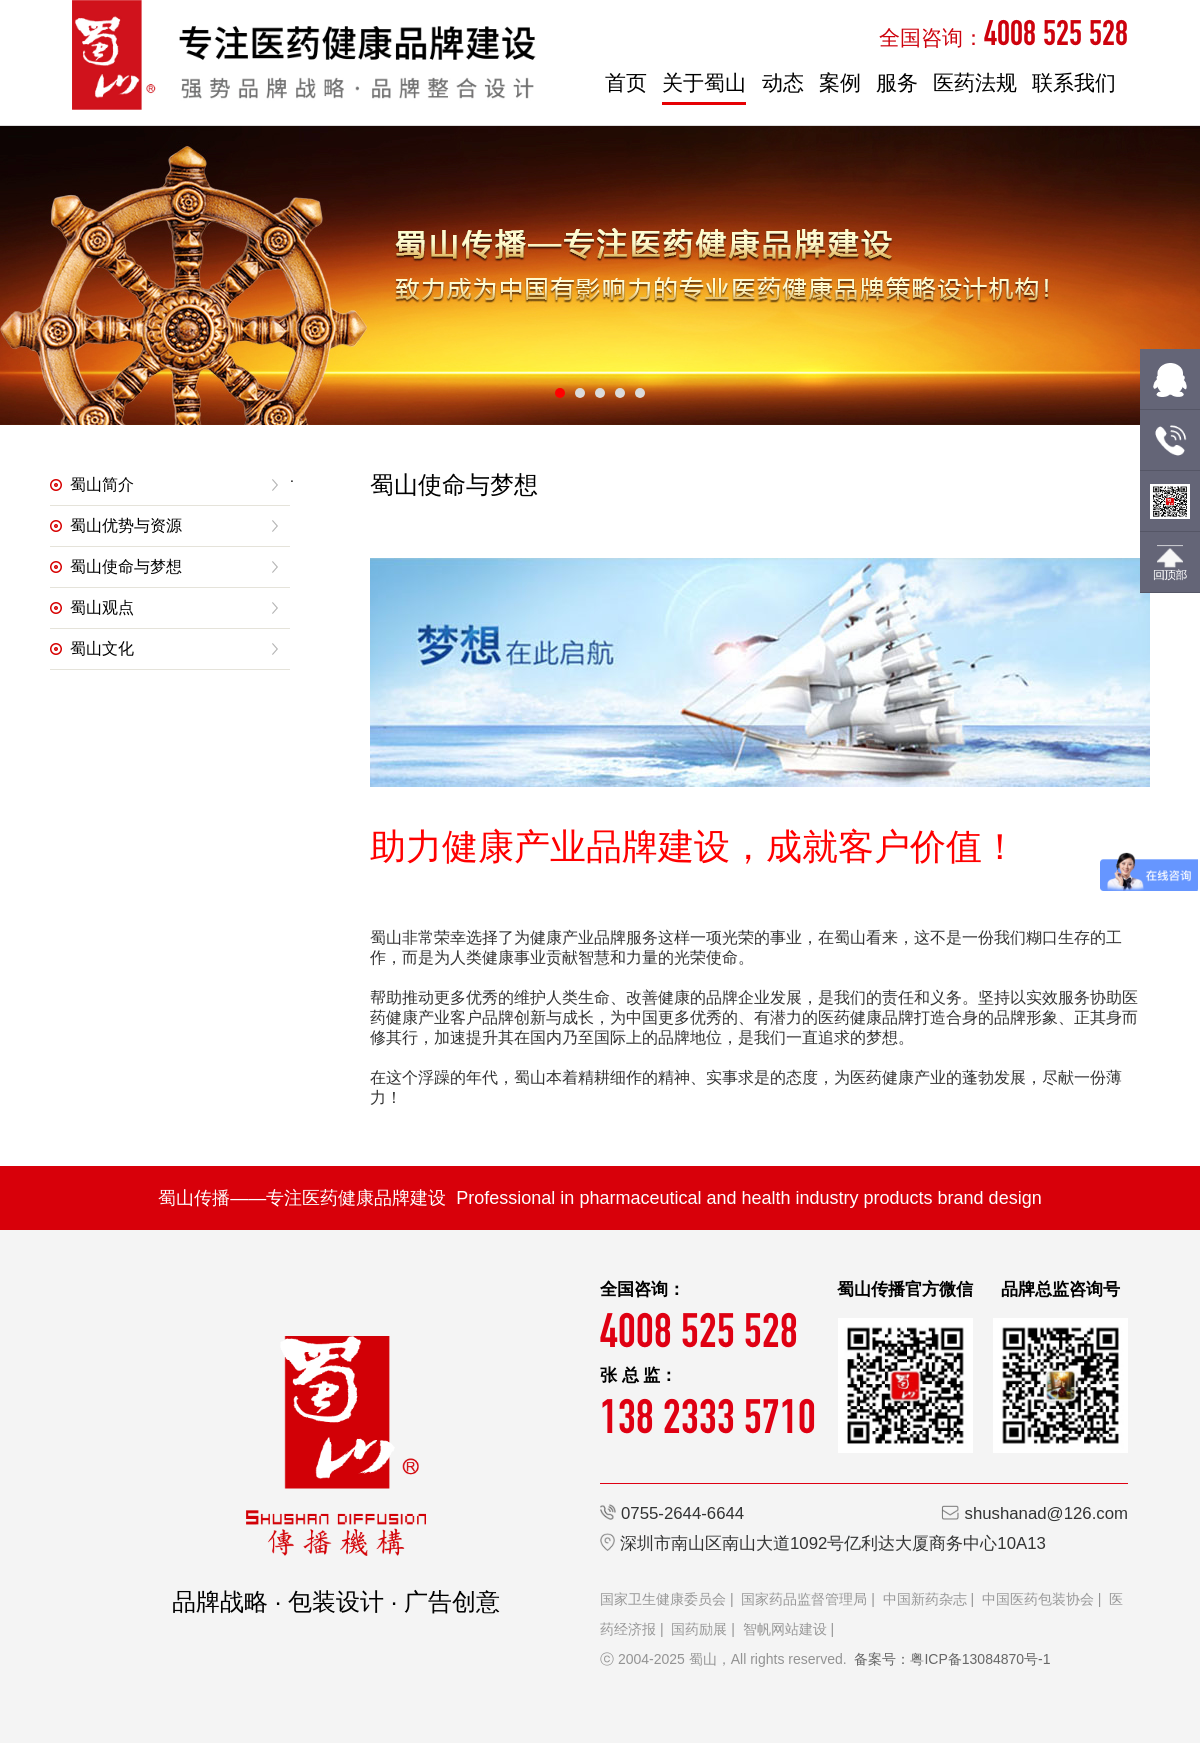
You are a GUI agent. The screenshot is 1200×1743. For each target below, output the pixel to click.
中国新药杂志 (925, 1599)
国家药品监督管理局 (804, 1599)
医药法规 (975, 82)
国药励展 (699, 1629)
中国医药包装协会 (1038, 1599)
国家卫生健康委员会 (663, 1599)
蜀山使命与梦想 (126, 566)
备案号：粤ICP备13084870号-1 (952, 1659)
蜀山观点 (102, 607)
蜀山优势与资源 (126, 525)
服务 (897, 82)
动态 (783, 82)
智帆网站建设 (785, 1629)
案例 (840, 82)
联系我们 (1074, 82)
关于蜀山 (704, 82)
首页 (626, 82)
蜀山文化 (102, 648)
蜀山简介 (102, 484)
